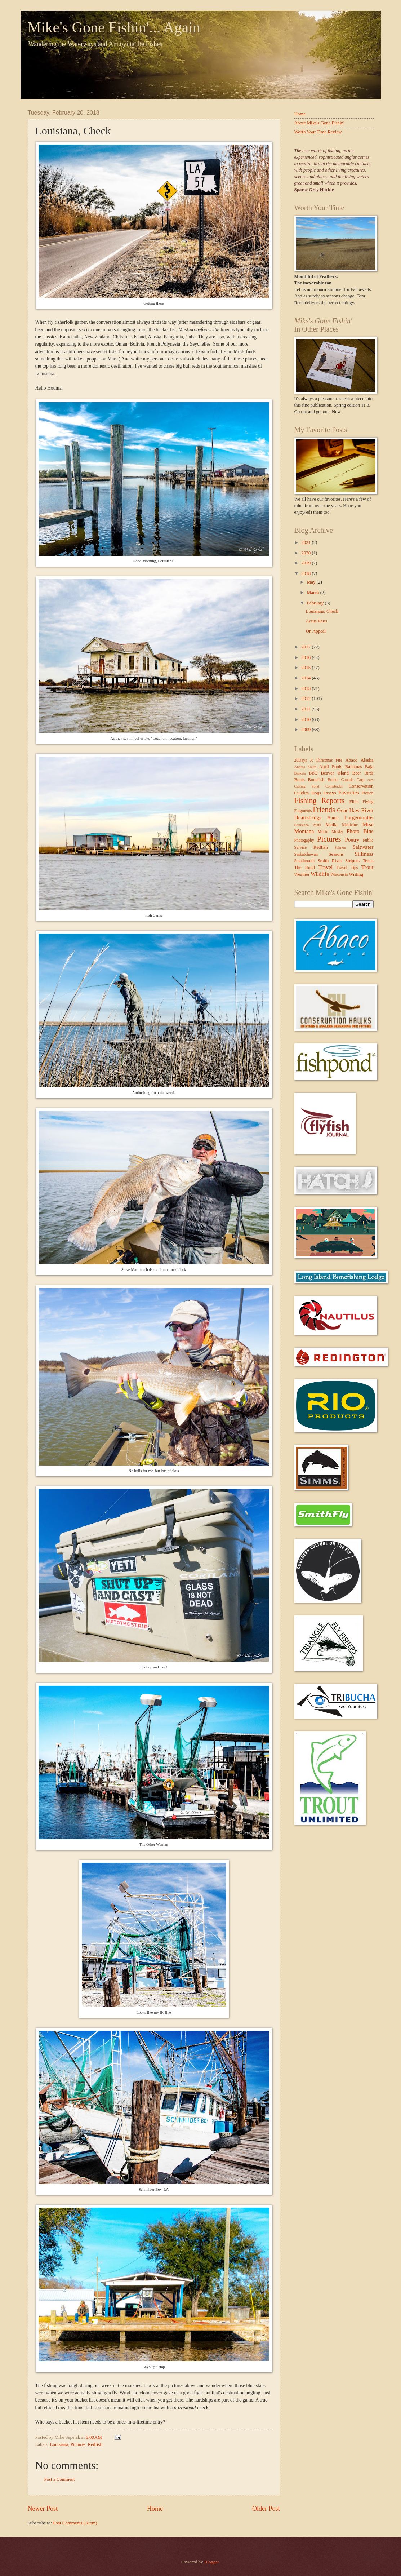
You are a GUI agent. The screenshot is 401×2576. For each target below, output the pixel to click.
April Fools (330, 766)
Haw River (361, 810)
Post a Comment (59, 2479)
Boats (299, 779)
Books (333, 779)
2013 (306, 688)
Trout (367, 867)
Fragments (303, 810)
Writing (356, 874)
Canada (347, 779)
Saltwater (362, 847)
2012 (306, 698)
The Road (304, 867)
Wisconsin (339, 874)
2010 (306, 719)
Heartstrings (307, 817)
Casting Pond (307, 786)
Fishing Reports (319, 800)
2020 (306, 552)
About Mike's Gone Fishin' (319, 122)
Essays (329, 792)
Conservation (361, 786)
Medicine (350, 825)
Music (323, 831)
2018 (306, 573)
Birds (368, 773)
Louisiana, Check (322, 611)
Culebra (301, 792)
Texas (368, 860)
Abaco (352, 760)
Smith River (329, 860)
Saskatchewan (306, 854)
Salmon (340, 848)
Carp (360, 779)
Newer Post (43, 2508)
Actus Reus (316, 621)
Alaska (367, 760)
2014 (306, 677)
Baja (369, 766)
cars (370, 780)
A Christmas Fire (326, 760)
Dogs (316, 792)
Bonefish (316, 779)
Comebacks (334, 786)
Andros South (305, 767)
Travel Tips (347, 867)
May (312, 582)
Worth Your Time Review (318, 131)
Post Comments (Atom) (75, 2523)
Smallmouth (304, 861)
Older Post (266, 2508)
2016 (306, 657)
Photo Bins (360, 831)
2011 (306, 708)
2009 (306, 729)
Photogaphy (304, 840)
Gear (342, 810)
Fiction (368, 793)
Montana (304, 831)
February (316, 603)
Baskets (300, 773)
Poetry (352, 840)
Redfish (95, 2444)
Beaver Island (335, 773)
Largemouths (358, 817)
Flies (353, 801)
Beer (356, 773)
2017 (306, 646)
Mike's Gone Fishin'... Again (114, 27)
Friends (324, 809)
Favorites (348, 792)
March (313, 592)
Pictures (78, 2444)
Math (317, 825)
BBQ (313, 773)
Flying (367, 801)
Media (331, 824)
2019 (306, 563)
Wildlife (320, 874)
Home (155, 2508)
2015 (306, 667)
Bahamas (353, 766)
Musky (337, 831)
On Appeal (316, 631)
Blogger (211, 2561)
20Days (300, 760)
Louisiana (59, 2444)
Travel (325, 867)
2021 (306, 542)
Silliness (364, 854)
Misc (368, 824)
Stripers (352, 860)
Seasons (336, 854)
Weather (302, 874)
